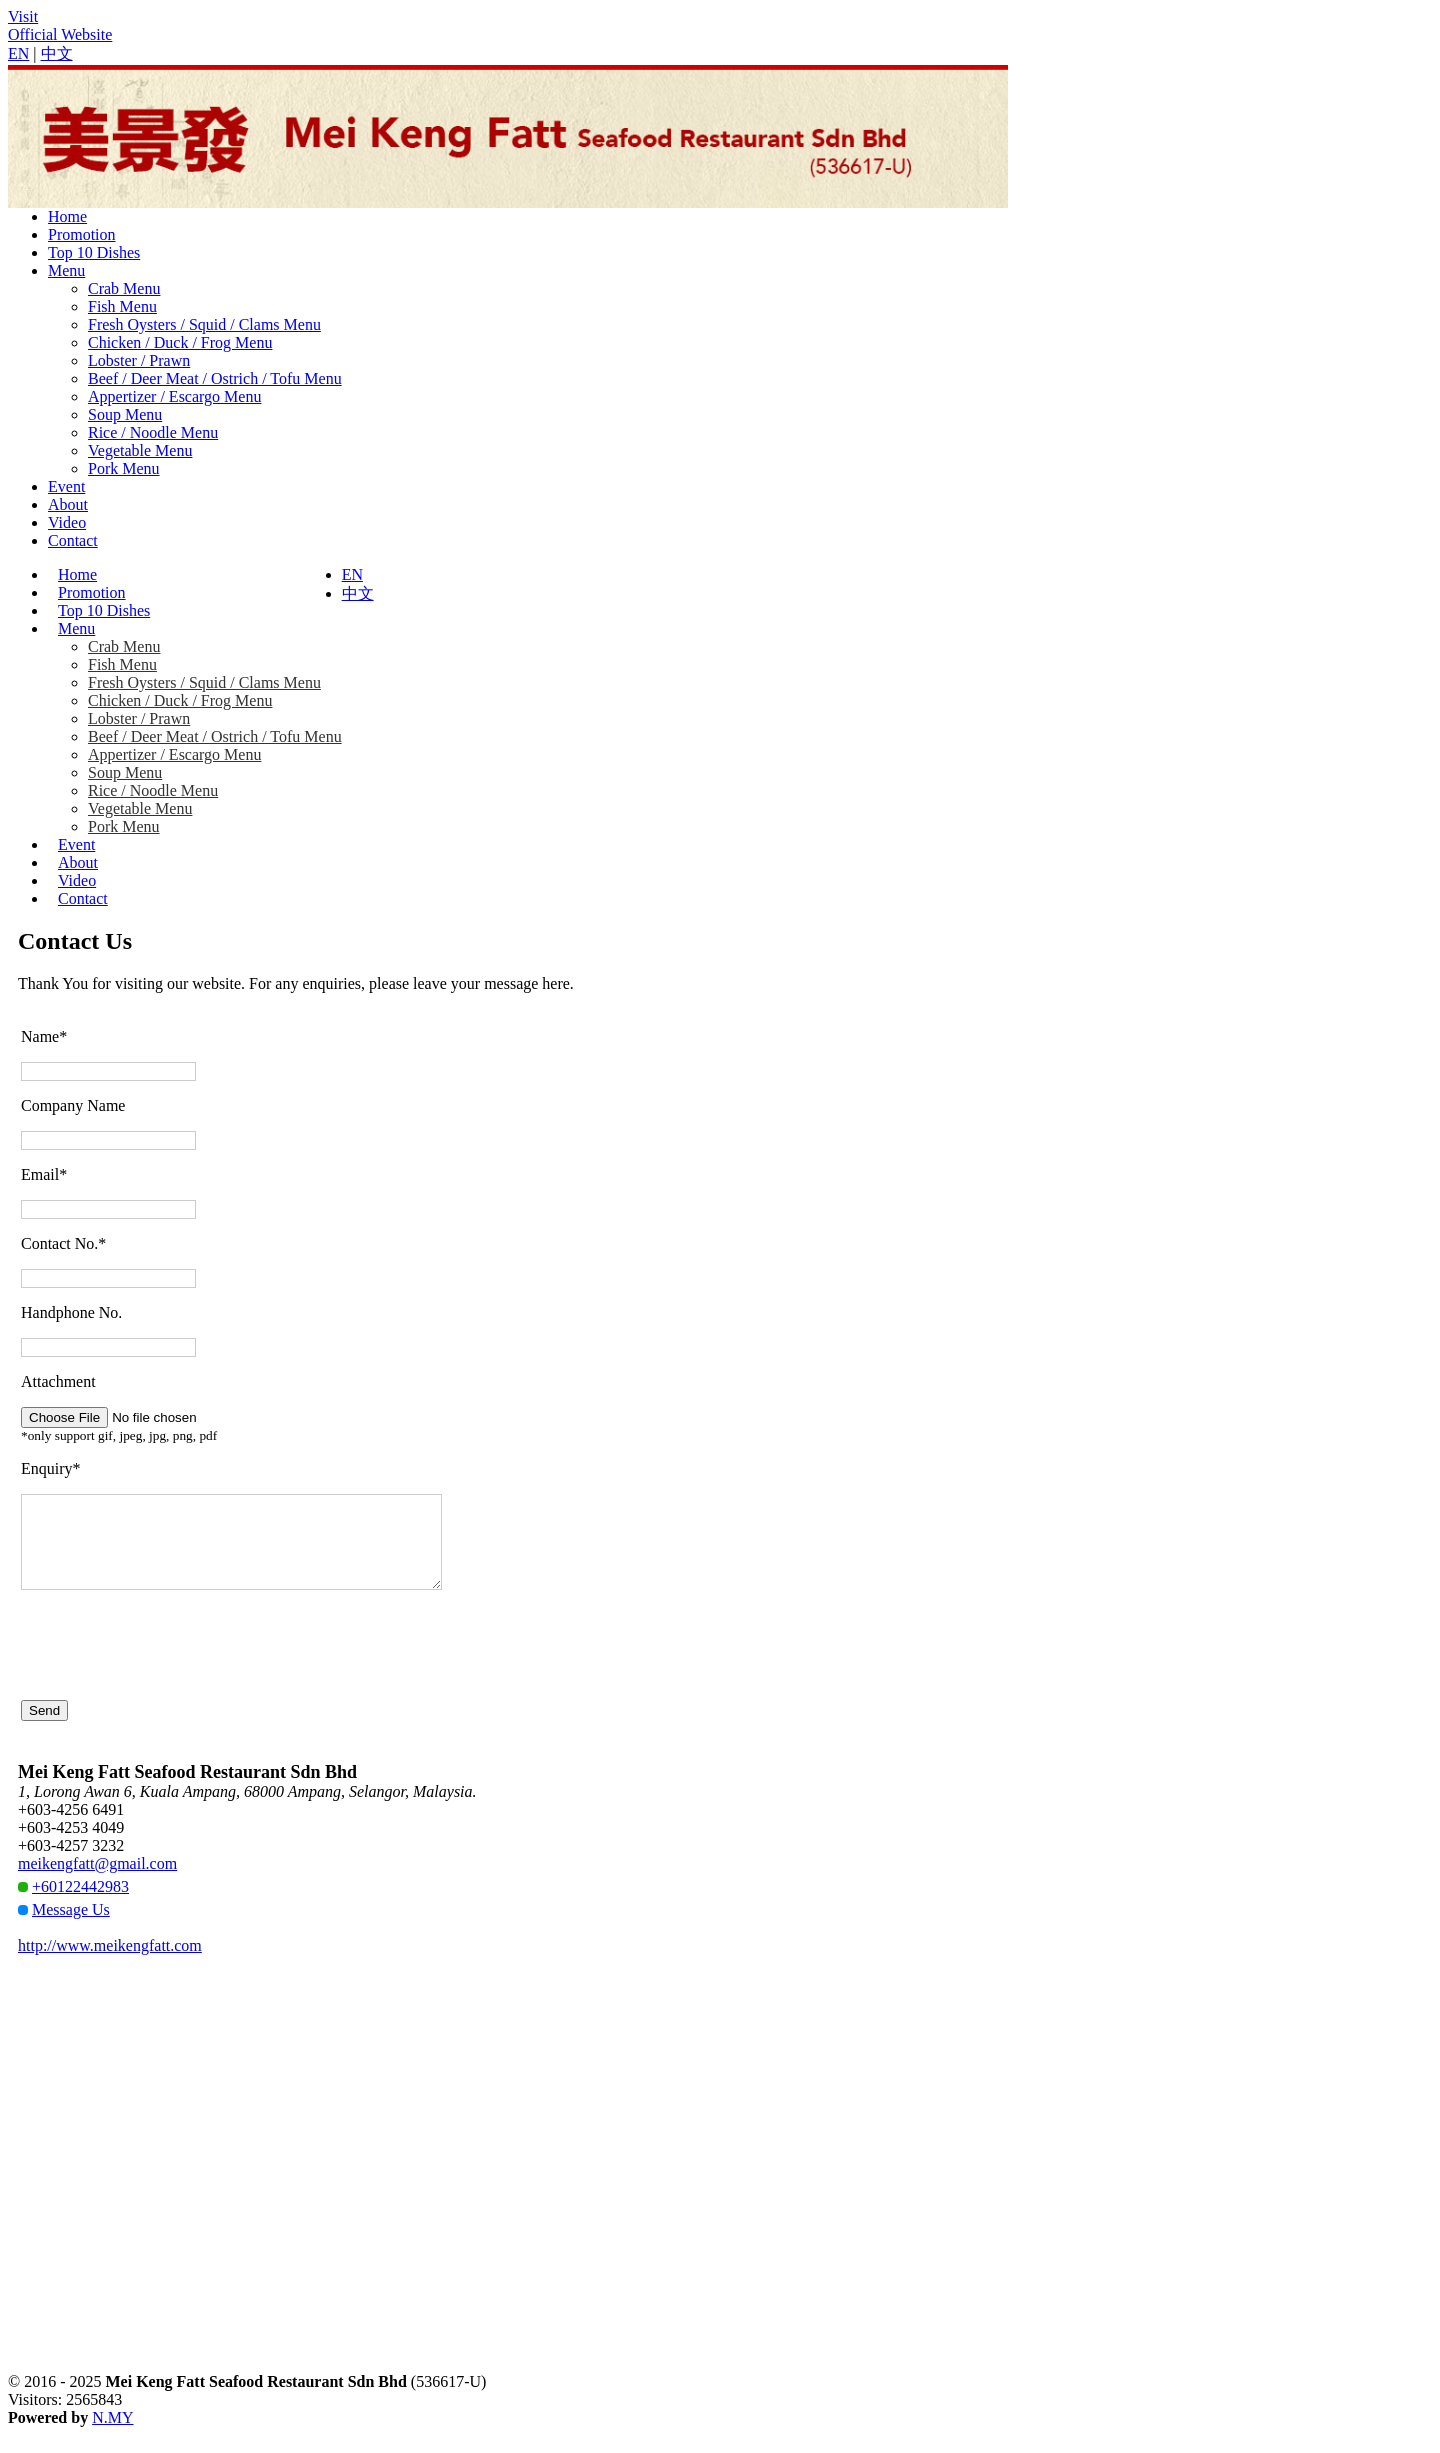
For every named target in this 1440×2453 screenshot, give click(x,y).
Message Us (71, 1927)
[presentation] (173, 1663)
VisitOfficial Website (60, 25)
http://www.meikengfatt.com (110, 1963)
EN (18, 53)
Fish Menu (122, 306)
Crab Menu (124, 288)
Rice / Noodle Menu (153, 432)
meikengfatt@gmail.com (97, 1881)
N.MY (112, 2435)
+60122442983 (80, 1904)
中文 (57, 53)
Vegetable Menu (140, 450)
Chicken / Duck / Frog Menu (180, 342)
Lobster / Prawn (139, 360)
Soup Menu (125, 414)
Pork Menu (124, 468)
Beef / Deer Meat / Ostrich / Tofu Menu (215, 378)
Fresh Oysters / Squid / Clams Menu (204, 324)
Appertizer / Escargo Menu (174, 396)
